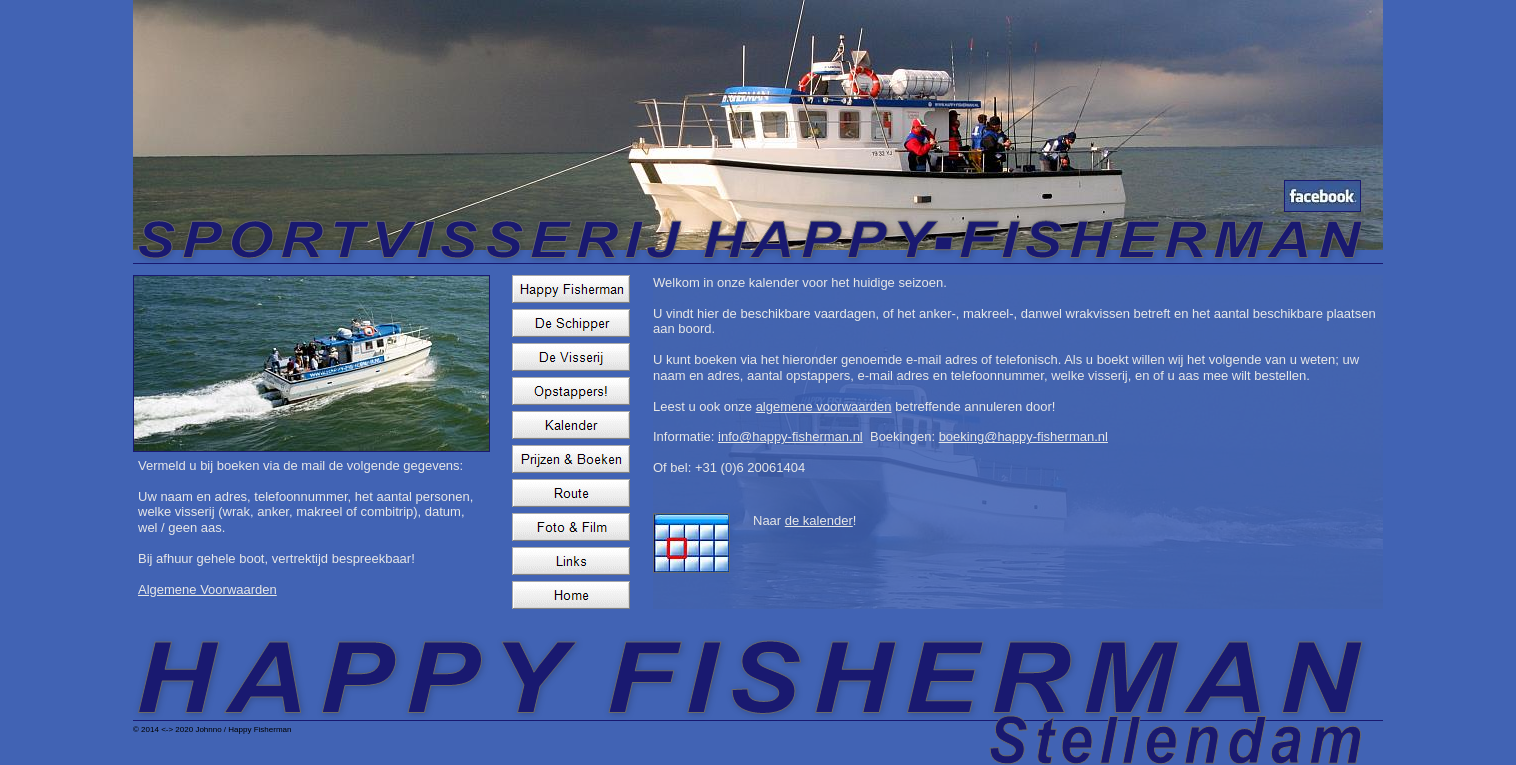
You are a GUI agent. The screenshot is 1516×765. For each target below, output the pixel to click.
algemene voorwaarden (824, 406)
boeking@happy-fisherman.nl (1023, 436)
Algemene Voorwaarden (207, 589)
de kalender (819, 520)
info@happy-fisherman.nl (790, 436)
